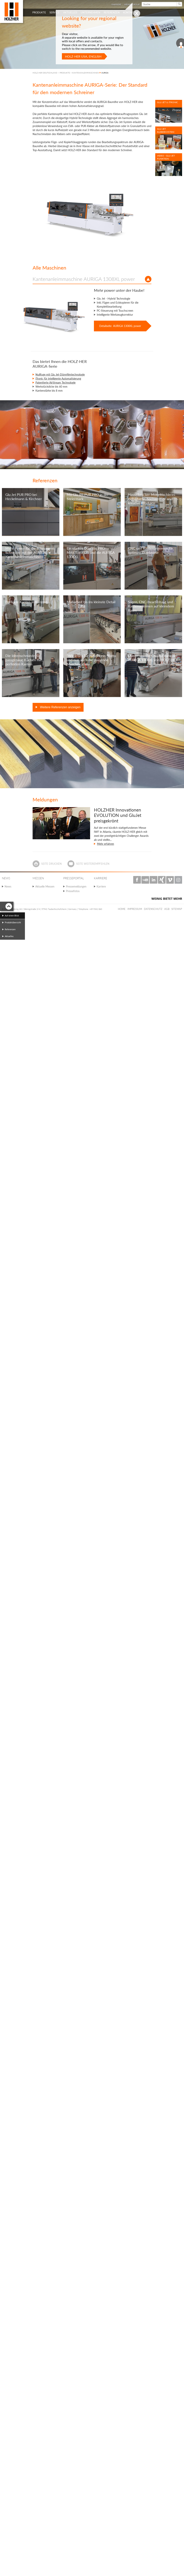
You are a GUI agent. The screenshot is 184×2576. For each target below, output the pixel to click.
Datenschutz (153, 908)
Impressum (134, 908)
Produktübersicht (13, 922)
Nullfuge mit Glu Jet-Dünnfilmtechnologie (60, 374)
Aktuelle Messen (44, 886)
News (8, 886)
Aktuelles (9, 936)
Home (122, 908)
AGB (166, 908)
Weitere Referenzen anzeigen (59, 707)
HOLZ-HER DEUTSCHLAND (45, 73)
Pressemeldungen (76, 886)
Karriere (101, 886)
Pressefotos (73, 891)
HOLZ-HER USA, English (83, 56)
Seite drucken (51, 863)
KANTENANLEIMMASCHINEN (85, 73)
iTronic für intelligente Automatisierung (58, 378)
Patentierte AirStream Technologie (55, 382)
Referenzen (10, 929)
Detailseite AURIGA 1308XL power (120, 326)
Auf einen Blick (12, 915)
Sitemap (176, 908)
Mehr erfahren (105, 843)
